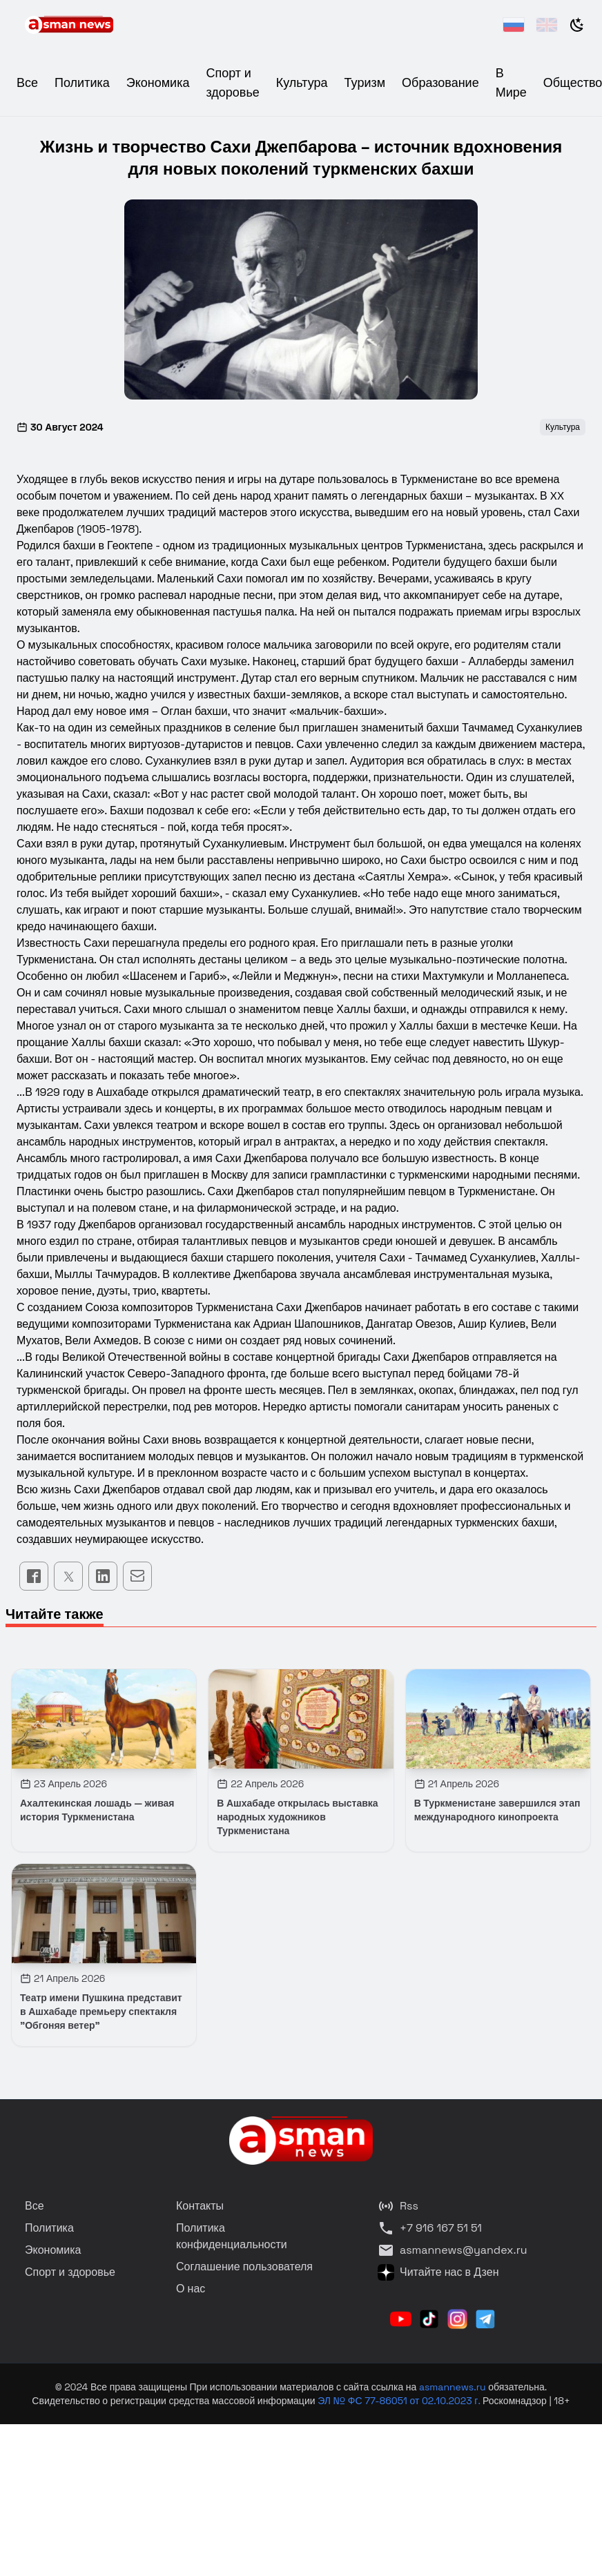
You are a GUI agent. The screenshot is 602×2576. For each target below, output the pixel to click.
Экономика (158, 82)
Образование (440, 82)
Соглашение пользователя (244, 2266)
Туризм (364, 82)
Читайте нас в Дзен (438, 2272)
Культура (302, 82)
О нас (190, 2288)
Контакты (200, 2206)
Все (27, 82)
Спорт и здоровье (70, 2272)
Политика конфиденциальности (231, 2236)
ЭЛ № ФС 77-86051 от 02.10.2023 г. (400, 2401)
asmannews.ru (452, 2387)
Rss (398, 2206)
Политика (82, 82)
